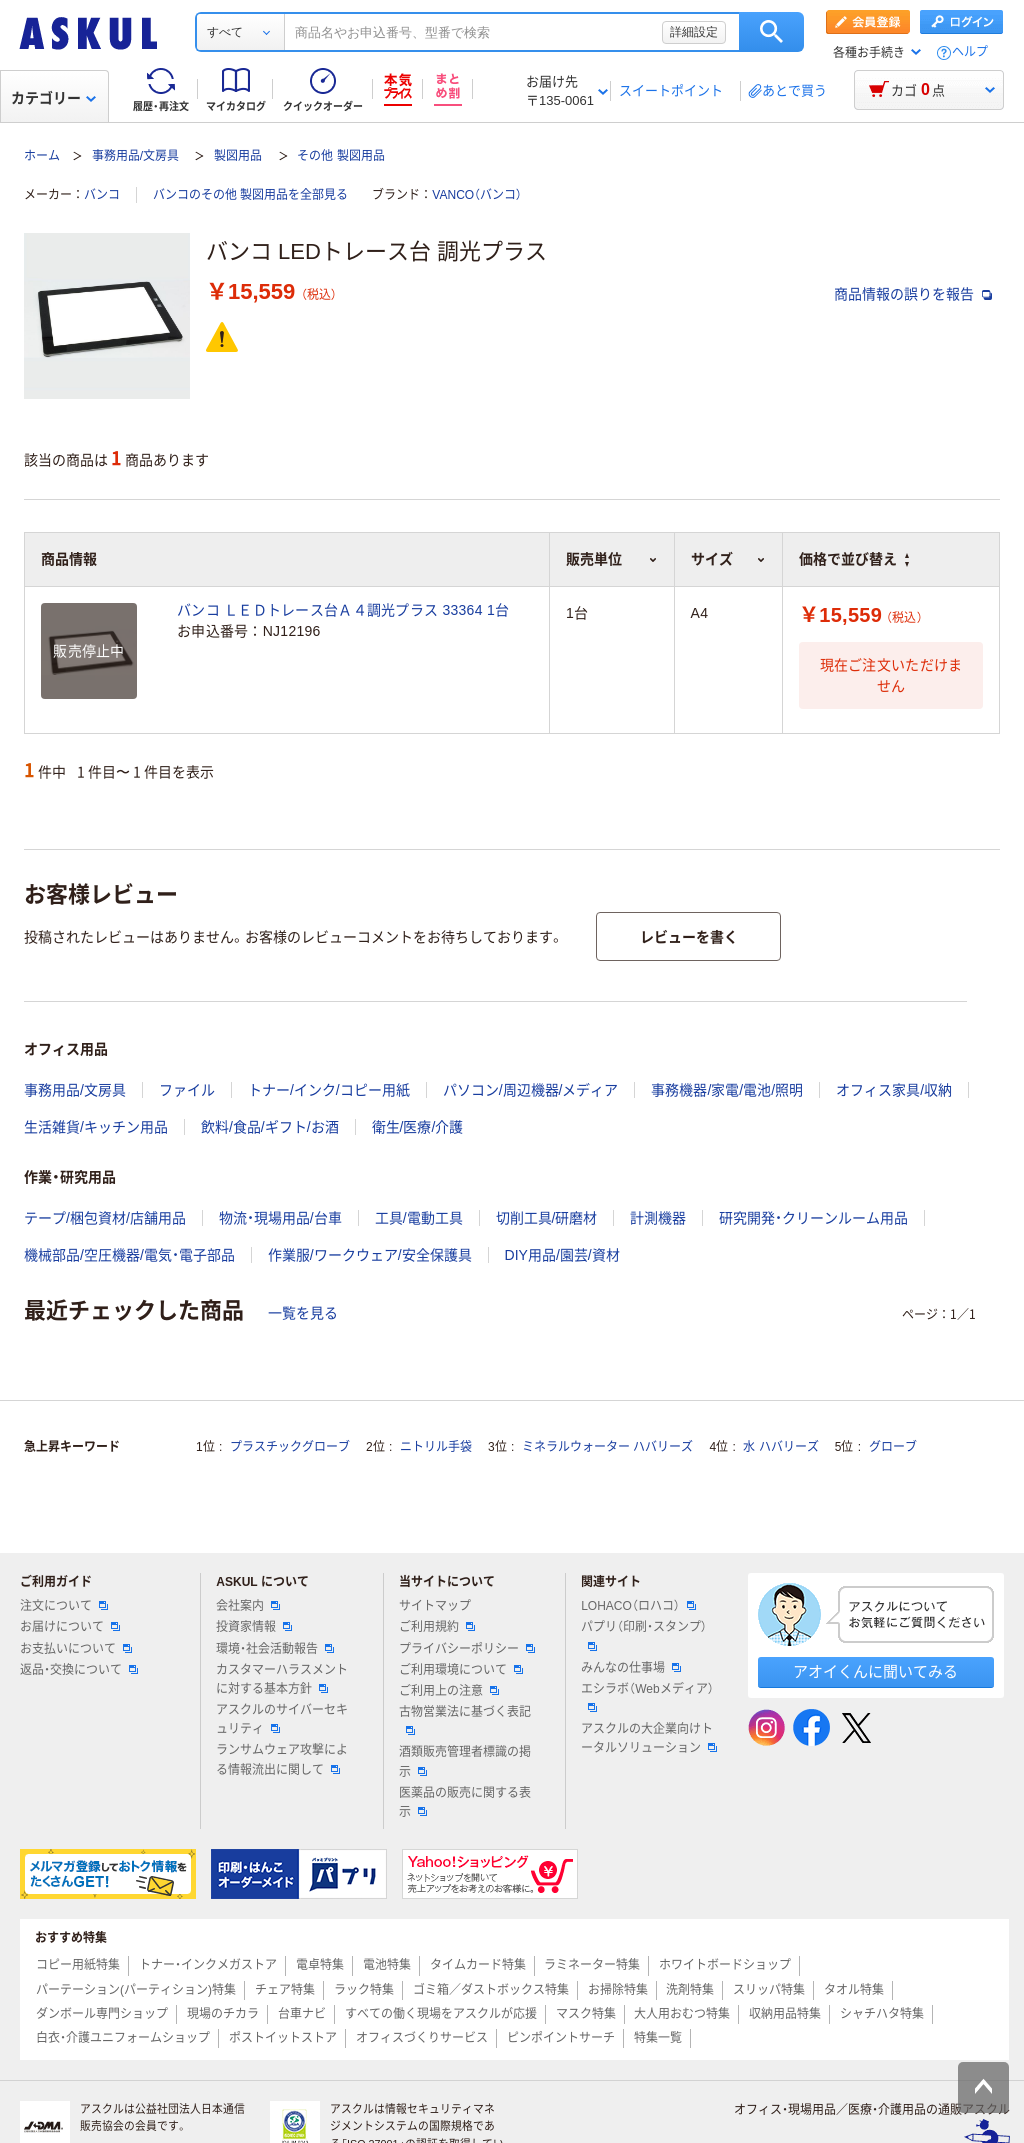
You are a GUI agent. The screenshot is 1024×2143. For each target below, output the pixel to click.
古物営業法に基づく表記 (465, 1720)
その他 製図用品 (340, 156)
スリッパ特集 (769, 1990)
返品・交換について (79, 1670)
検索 (771, 32)
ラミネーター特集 (592, 1965)
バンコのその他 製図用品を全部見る (250, 195)
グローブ (893, 1447)
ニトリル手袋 (436, 1447)
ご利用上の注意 (449, 1691)
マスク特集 (586, 2014)
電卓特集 (320, 1965)
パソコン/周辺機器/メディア (531, 1090)
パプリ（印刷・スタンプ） (644, 1635)
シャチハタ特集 (882, 2014)
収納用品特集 (785, 2014)
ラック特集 (364, 1990)
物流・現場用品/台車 (280, 1218)
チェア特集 (285, 1990)
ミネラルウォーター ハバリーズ (607, 1447)
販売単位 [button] (611, 559)
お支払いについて (76, 1649)
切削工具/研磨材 (547, 1218)
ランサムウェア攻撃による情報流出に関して (282, 1759)
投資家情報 (254, 1627)
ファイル (187, 1090)
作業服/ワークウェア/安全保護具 (370, 1255)
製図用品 (238, 156)
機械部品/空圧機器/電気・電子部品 (129, 1255)
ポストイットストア (283, 2038)
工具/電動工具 (419, 1218)
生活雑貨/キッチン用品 (96, 1127)
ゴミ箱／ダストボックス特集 (491, 1990)
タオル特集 (854, 1990)
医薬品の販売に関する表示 (465, 1802)
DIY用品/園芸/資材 (562, 1255)
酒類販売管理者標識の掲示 (465, 1761)
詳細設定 (694, 32)
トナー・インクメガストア (208, 1965)
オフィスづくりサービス (422, 2038)
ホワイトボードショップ (725, 1965)
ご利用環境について (461, 1670)
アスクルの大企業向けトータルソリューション (649, 1738)
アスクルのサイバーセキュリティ (282, 1719)
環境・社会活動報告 (275, 1649)
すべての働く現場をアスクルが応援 (441, 2014)
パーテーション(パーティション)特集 (136, 1990)
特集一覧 (658, 2038)
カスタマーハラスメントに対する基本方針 (282, 1679)
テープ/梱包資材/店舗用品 (105, 1218)
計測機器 (658, 1218)
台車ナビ (302, 2014)
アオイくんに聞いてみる (875, 1671)
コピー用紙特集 (78, 1965)
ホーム (42, 156)
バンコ (102, 195)
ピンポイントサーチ (561, 2038)
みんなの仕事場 (631, 1668)
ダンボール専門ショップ (102, 2014)
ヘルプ (970, 52)
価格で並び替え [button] (854, 559)
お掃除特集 (618, 1990)
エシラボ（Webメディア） (647, 1697)
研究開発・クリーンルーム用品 (813, 1218)
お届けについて (70, 1627)
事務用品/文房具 (135, 156)
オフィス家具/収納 (894, 1090)
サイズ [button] (728, 559)
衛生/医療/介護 (418, 1127)
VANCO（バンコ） (477, 195)
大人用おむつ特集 (682, 2014)
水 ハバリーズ (780, 1447)
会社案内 (248, 1606)
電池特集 (387, 1965)
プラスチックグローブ (290, 1447)
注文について (64, 1606)
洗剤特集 (690, 1990)
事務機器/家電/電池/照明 (727, 1090)
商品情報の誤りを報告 (913, 294)
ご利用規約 (437, 1627)
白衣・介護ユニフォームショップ (123, 2038)
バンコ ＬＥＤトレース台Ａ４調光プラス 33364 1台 (343, 610)
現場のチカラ (223, 2014)
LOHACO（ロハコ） (638, 1606)
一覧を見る (303, 1313)
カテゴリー (53, 98)
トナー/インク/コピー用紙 (329, 1090)
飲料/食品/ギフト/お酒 (270, 1127)
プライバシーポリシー (467, 1649)
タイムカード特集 (478, 1965)
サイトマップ (435, 1606)
